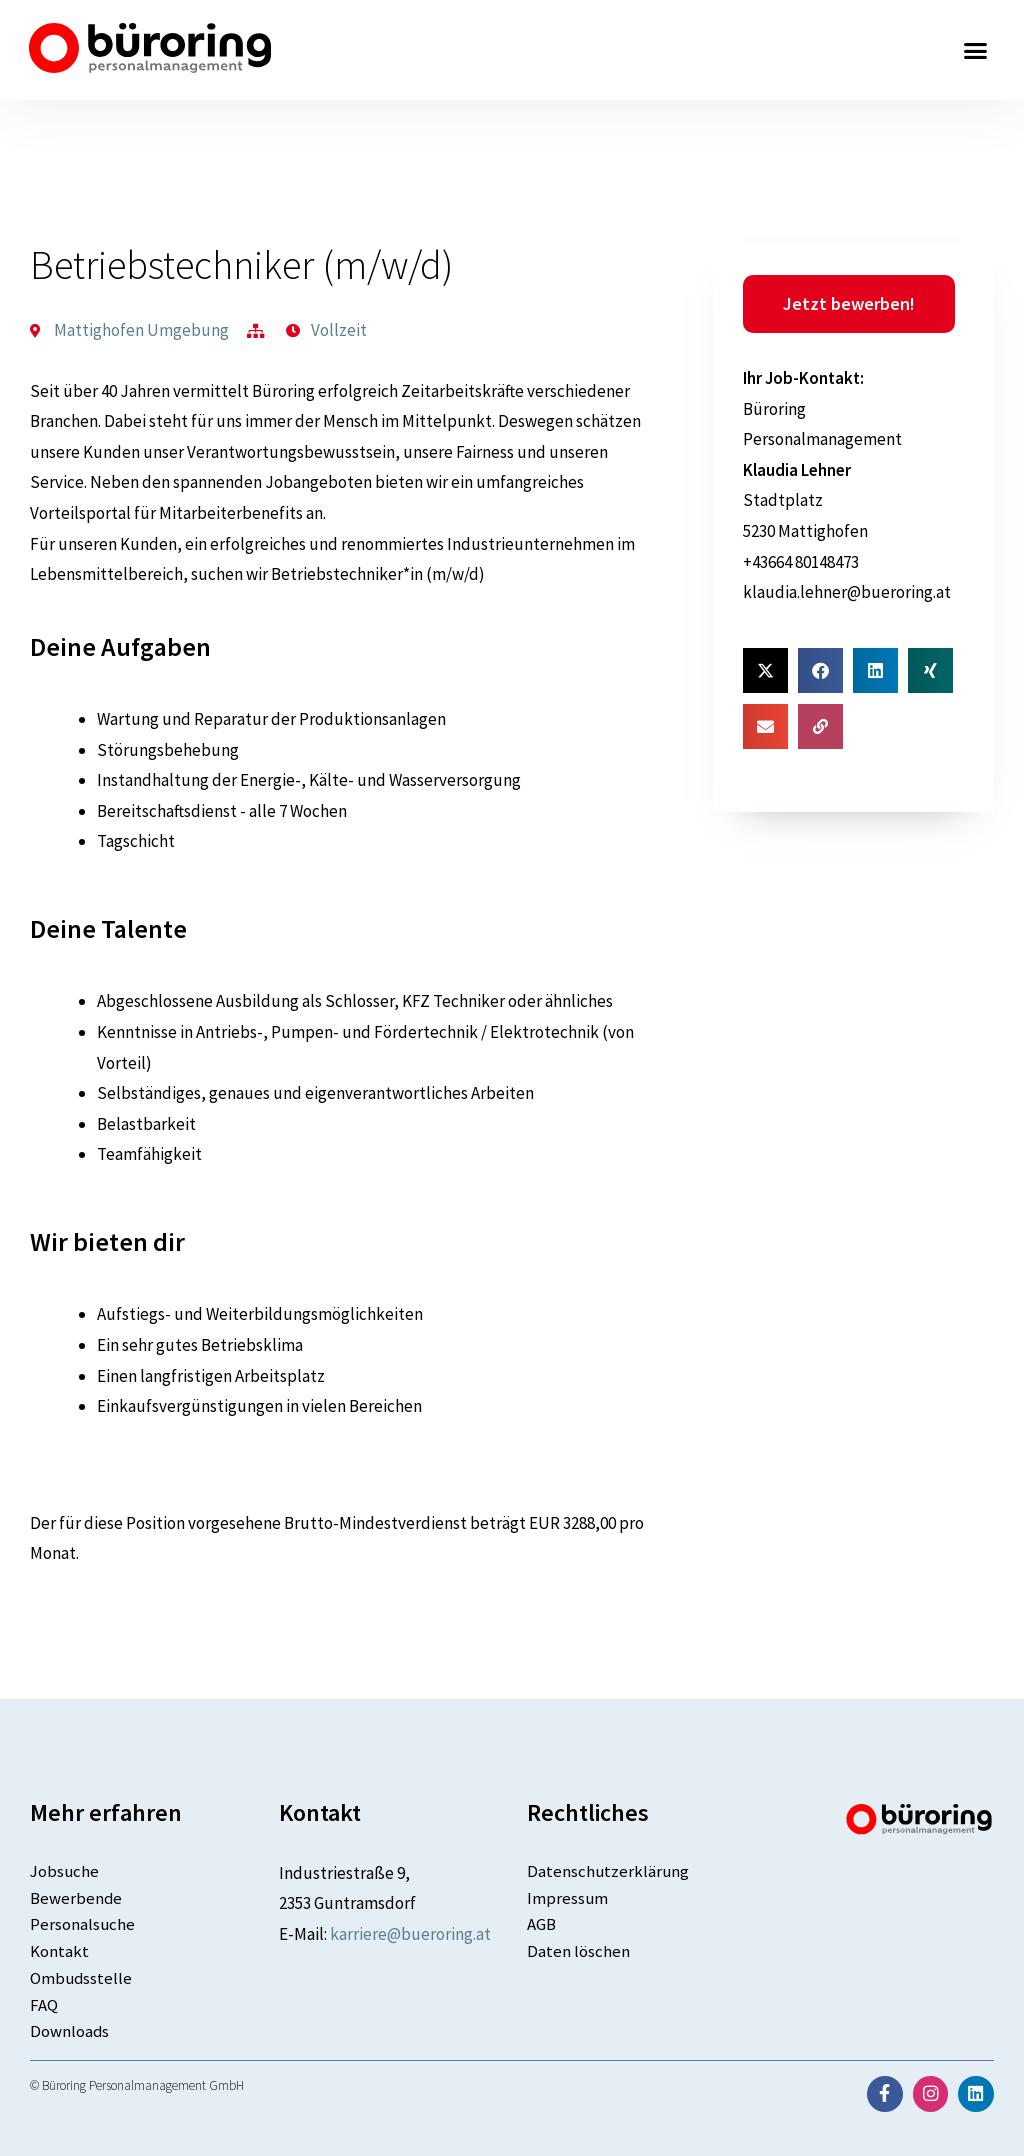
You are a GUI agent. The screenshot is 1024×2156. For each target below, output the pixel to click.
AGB (541, 1925)
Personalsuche (83, 1925)
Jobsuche (65, 1871)
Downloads (70, 2033)
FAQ (44, 2006)
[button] (976, 50)
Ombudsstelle (82, 1979)
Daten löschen (578, 1952)
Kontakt (59, 1952)
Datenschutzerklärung (609, 1871)
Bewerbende (76, 1898)
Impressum (568, 1898)
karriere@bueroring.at (410, 1934)
